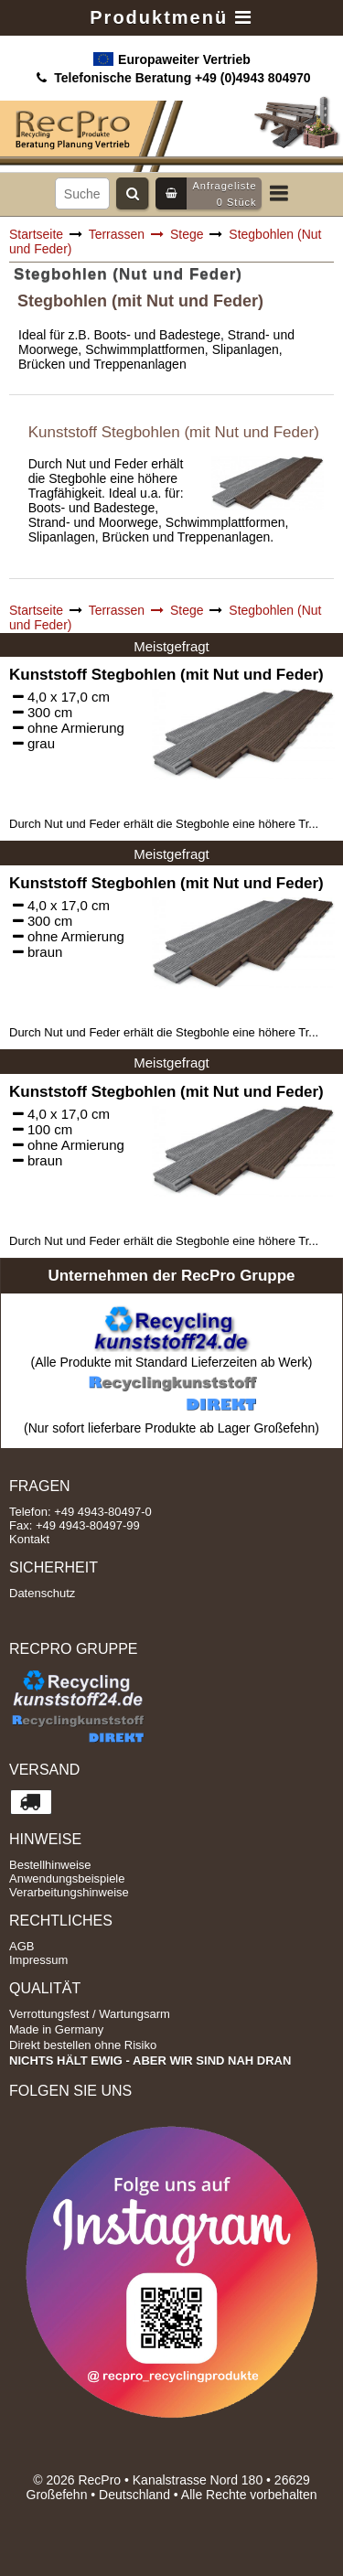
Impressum (38, 1960)
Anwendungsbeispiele (66, 1878)
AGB (21, 1946)
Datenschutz (42, 1593)
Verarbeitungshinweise (69, 1892)
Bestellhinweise (50, 1865)
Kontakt (29, 1539)
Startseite (36, 234)
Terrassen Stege (146, 234)
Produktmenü (171, 17)
